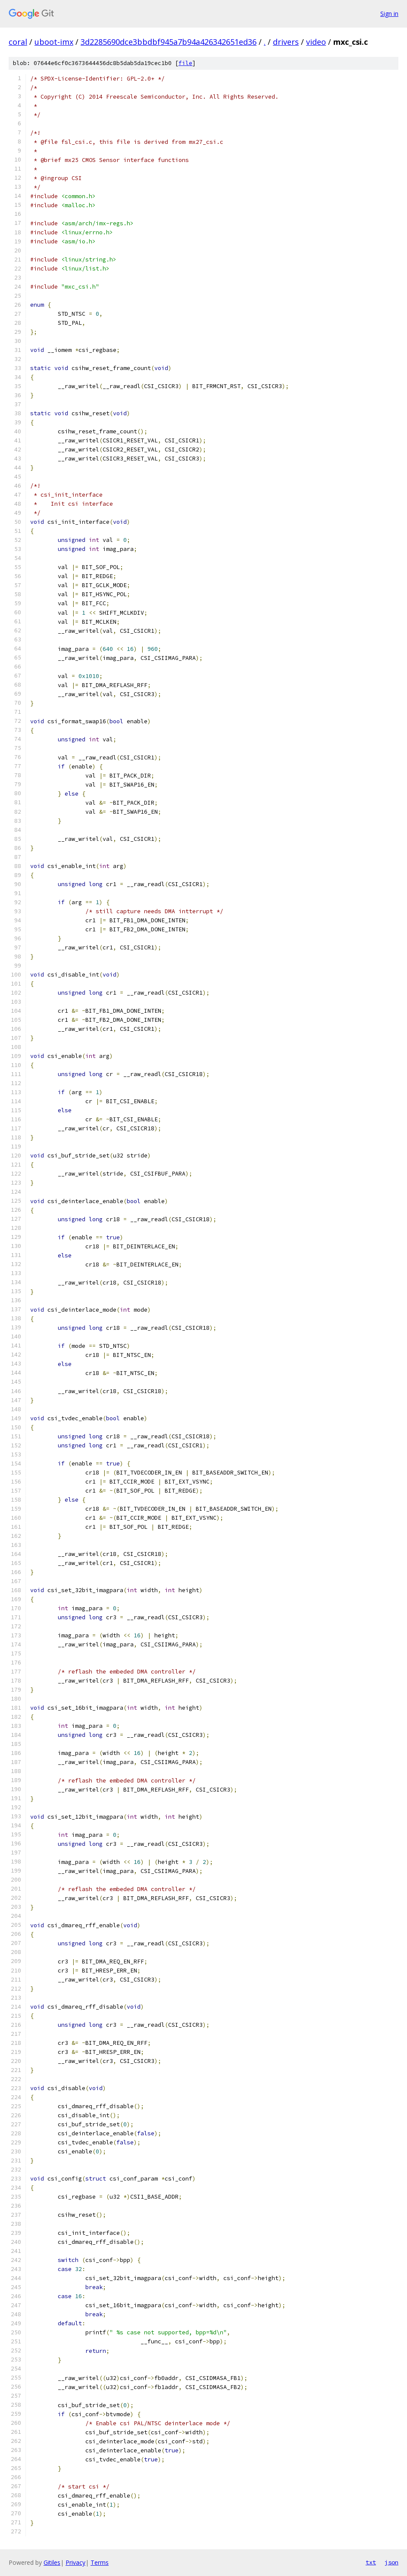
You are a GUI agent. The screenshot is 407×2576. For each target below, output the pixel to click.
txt (371, 2562)
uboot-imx (53, 42)
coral (18, 42)
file (185, 63)
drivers (286, 42)
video (316, 42)
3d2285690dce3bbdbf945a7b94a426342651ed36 (169, 42)
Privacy (75, 2562)
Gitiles (52, 2562)
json (391, 2562)
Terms (100, 2562)
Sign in (389, 13)
